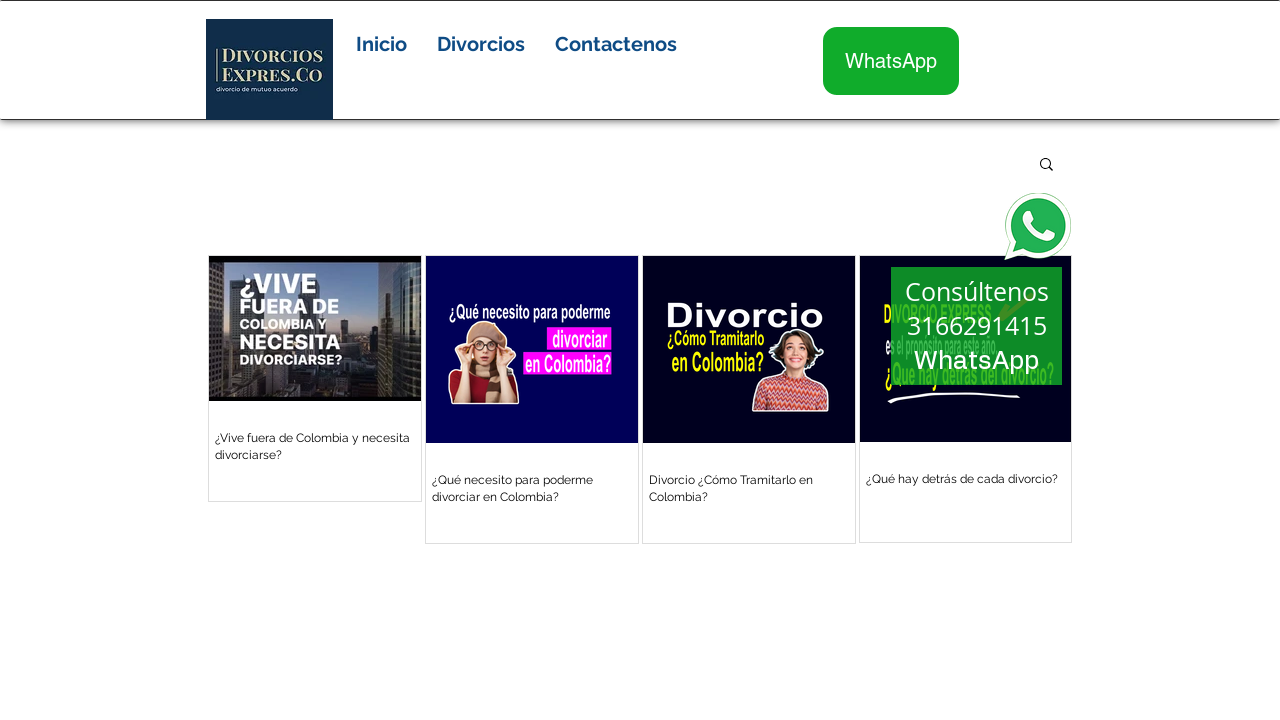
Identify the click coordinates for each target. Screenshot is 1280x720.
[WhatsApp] (891, 61)
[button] (481, 44)
